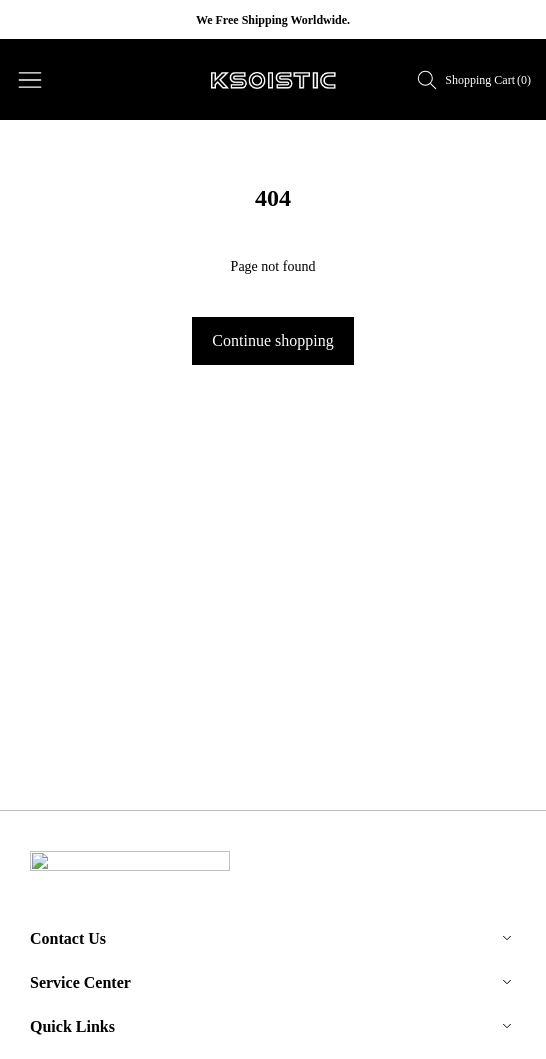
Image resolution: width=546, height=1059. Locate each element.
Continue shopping (272, 340)
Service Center (80, 977)
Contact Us (68, 933)
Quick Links (72, 1021)
